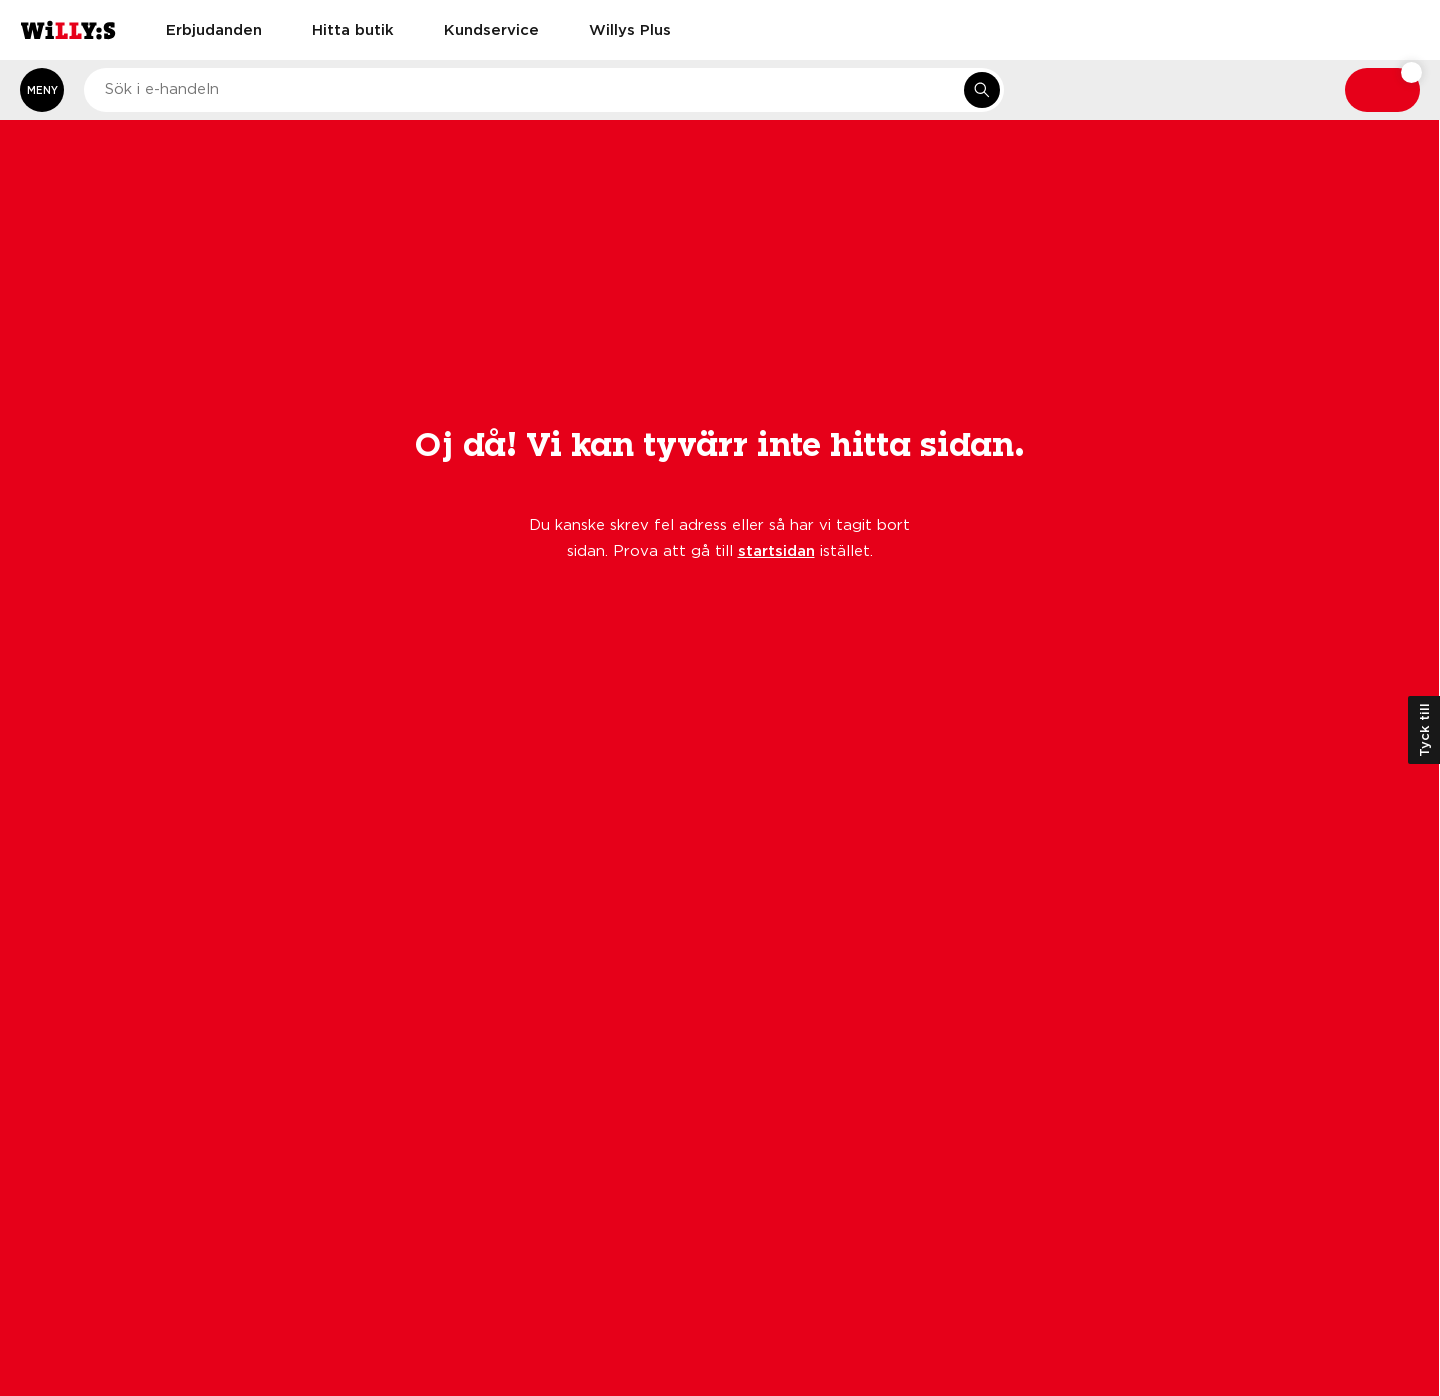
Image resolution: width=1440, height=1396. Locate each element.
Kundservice (491, 29)
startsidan (776, 550)
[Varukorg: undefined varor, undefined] (1382, 90)
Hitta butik (353, 29)
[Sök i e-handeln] (982, 90)
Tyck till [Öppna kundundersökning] (1424, 730)
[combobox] (544, 90)
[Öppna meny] (42, 90)
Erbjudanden (214, 29)
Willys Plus (630, 29)
